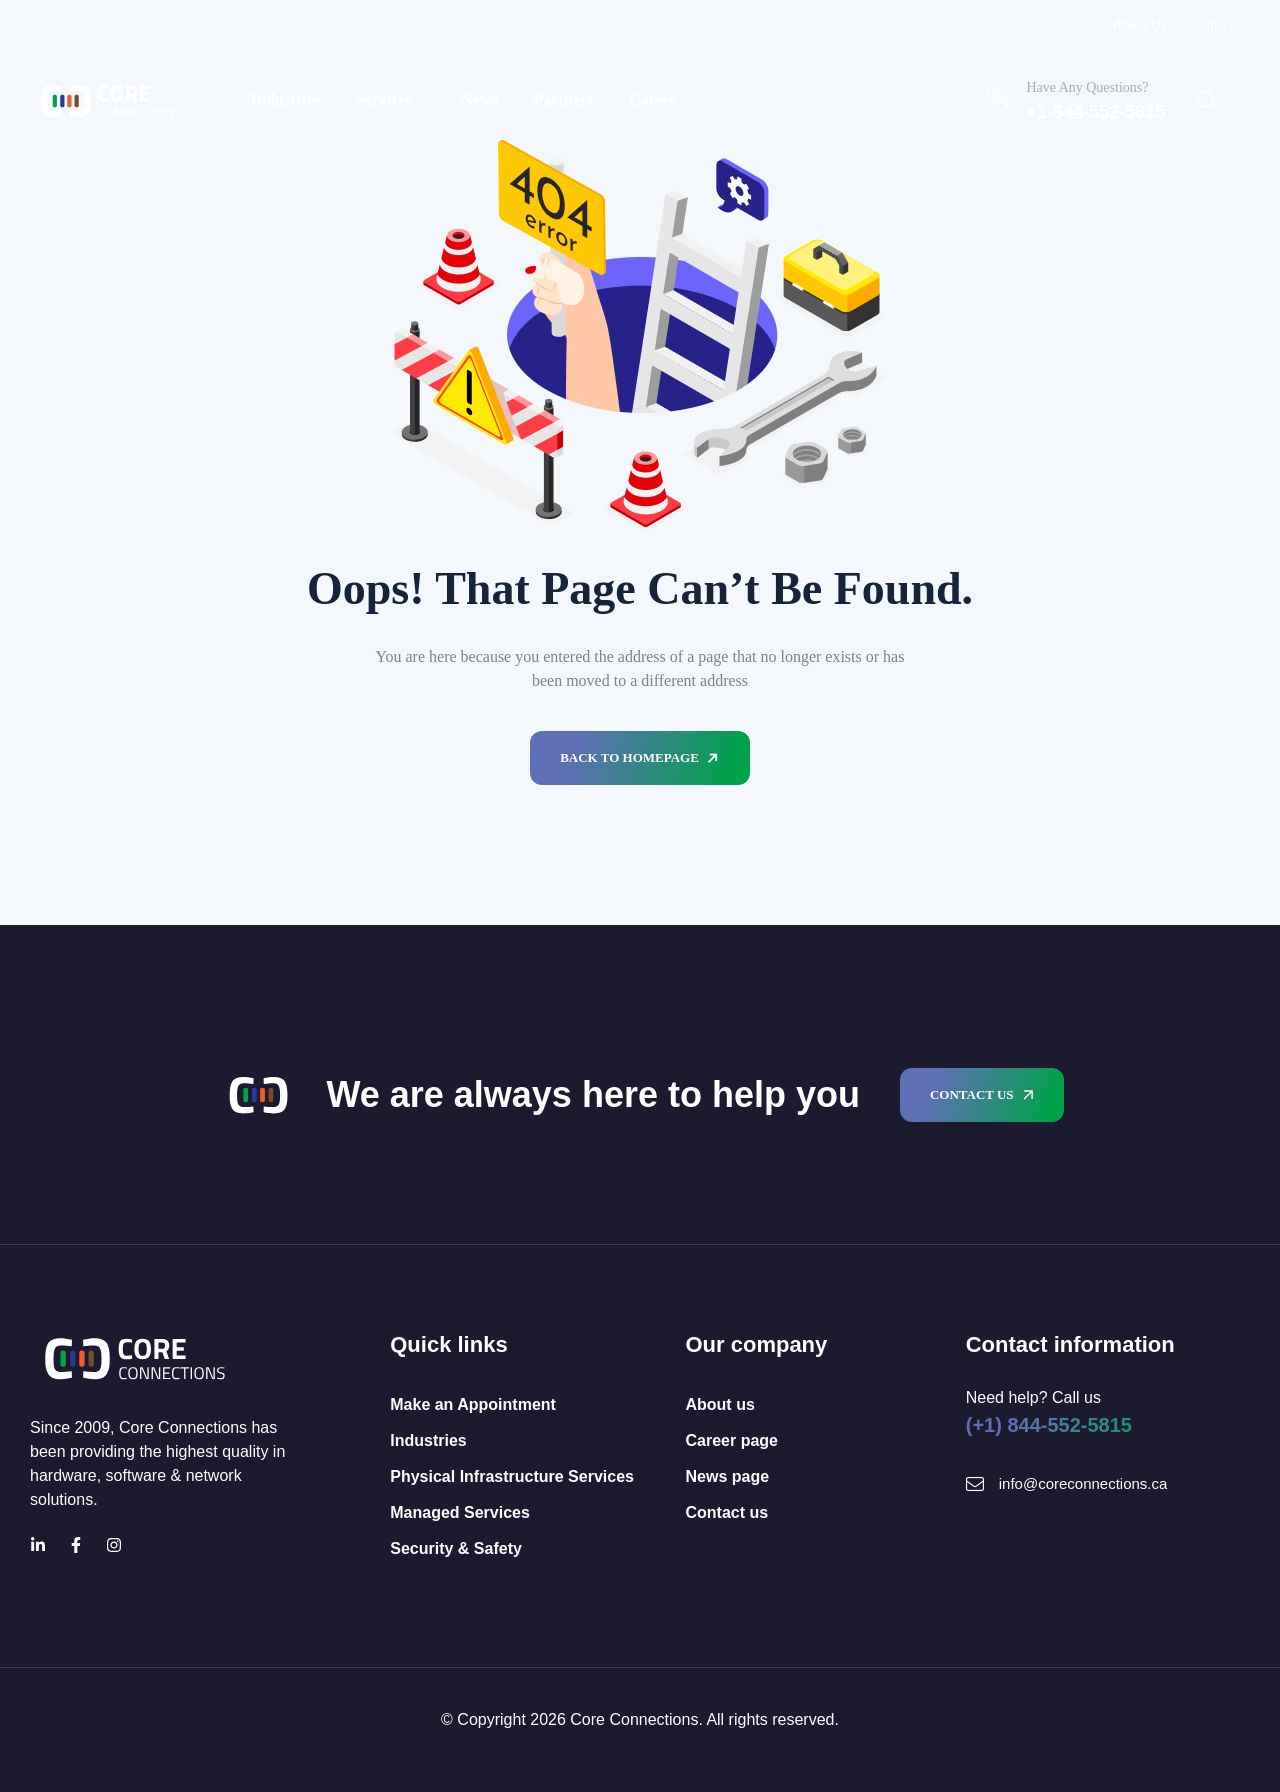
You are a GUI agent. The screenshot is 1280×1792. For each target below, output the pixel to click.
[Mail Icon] (975, 1484)
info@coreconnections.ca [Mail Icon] (1083, 1483)
